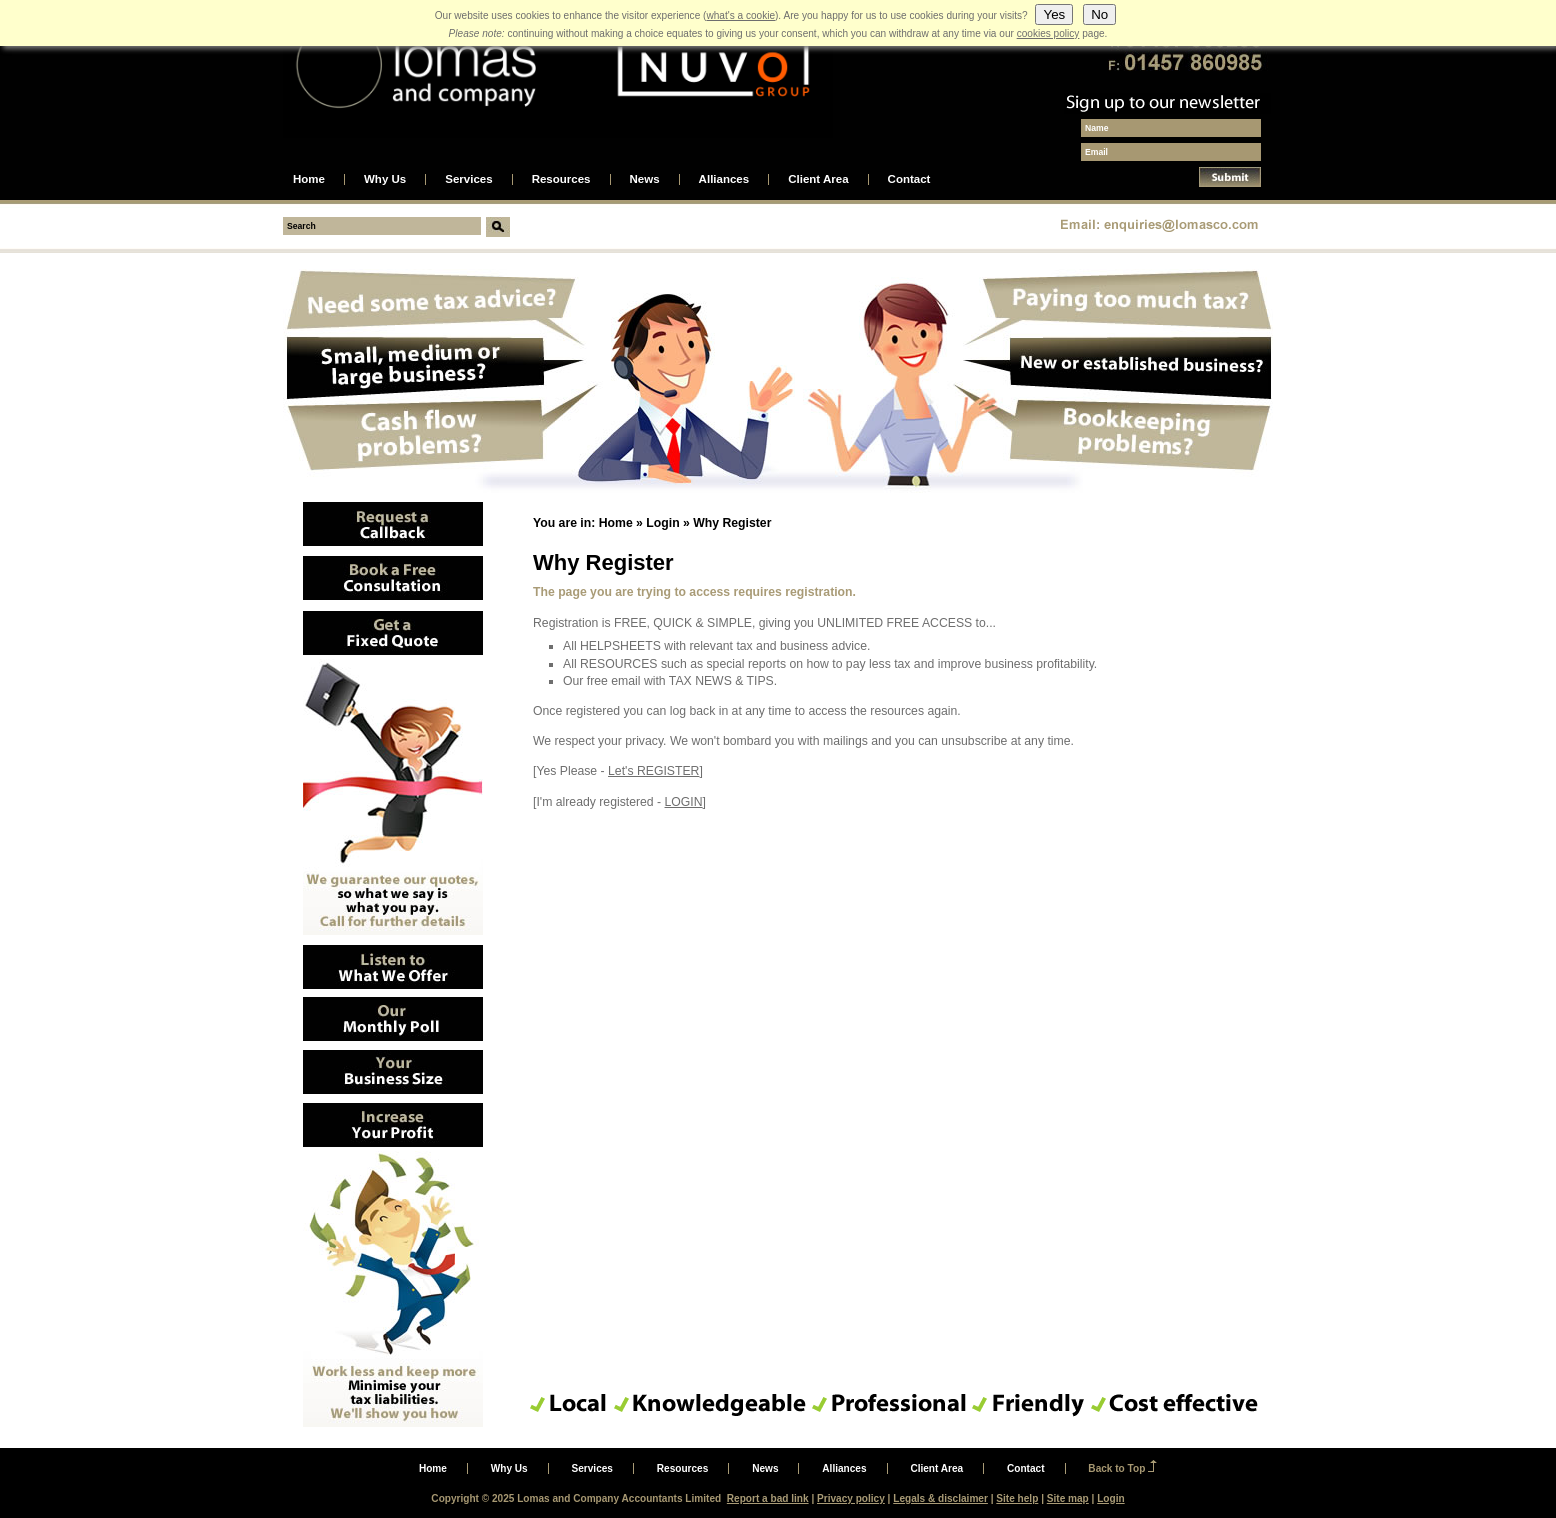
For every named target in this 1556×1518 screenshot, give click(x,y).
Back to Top (1116, 1468)
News (645, 179)
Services (468, 179)
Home (309, 179)
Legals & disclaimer (940, 1498)
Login (662, 523)
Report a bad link (768, 1498)
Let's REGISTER (653, 771)
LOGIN (684, 802)
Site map (1068, 1498)
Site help (1017, 1498)
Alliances (724, 179)
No (1099, 14)
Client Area (818, 179)
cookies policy (1048, 33)
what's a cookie (740, 15)
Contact (909, 179)
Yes (1054, 14)
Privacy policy (851, 1498)
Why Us (385, 179)
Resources (561, 179)
